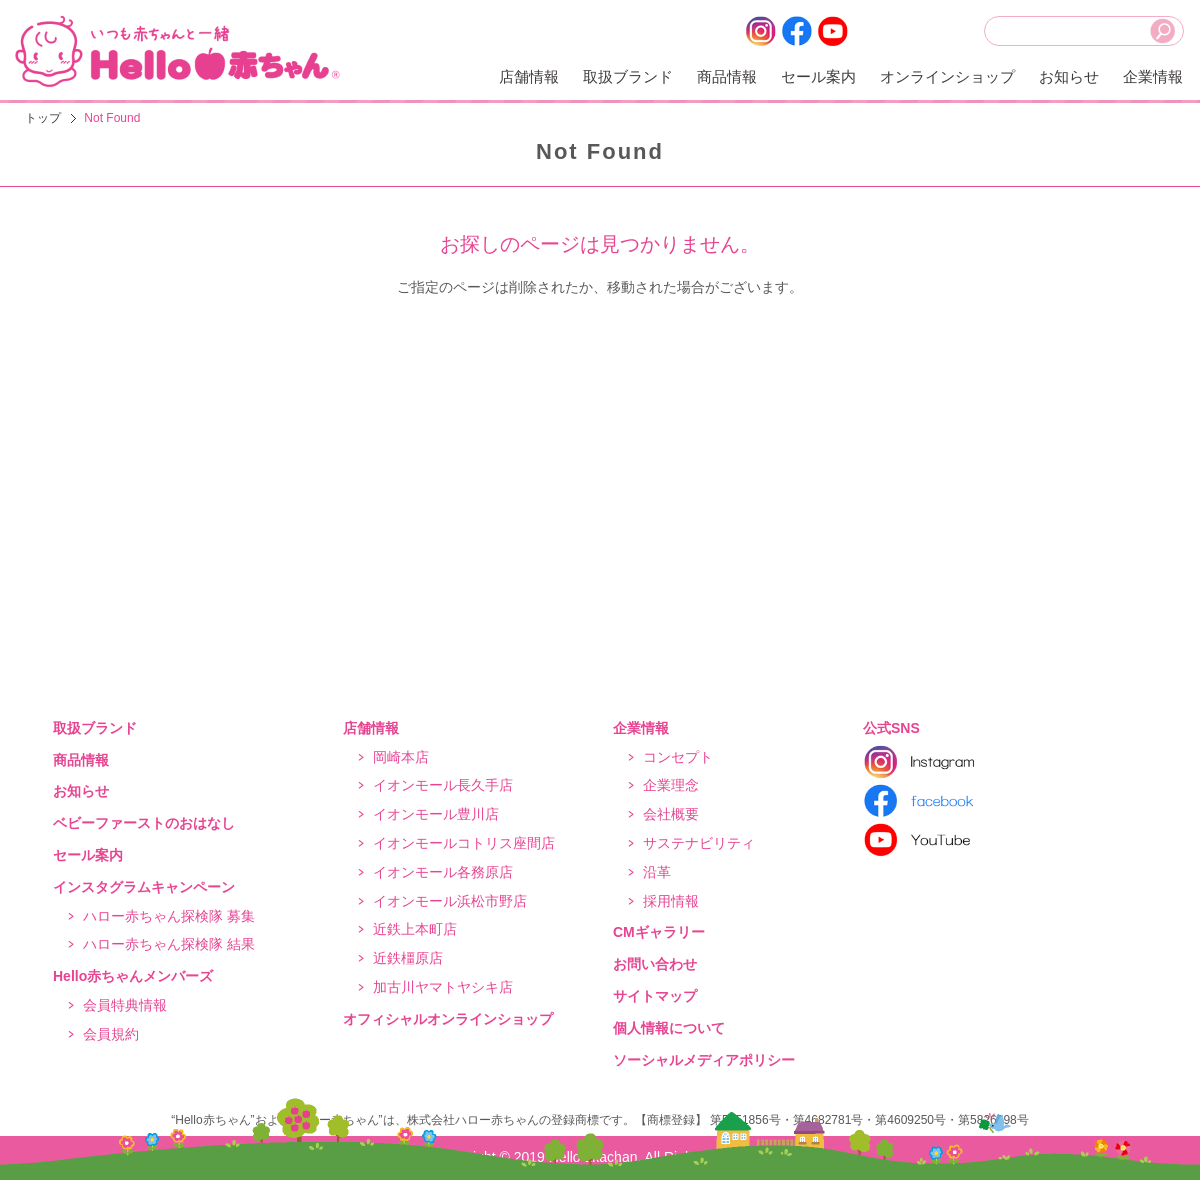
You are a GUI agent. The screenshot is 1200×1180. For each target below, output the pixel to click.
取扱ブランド (628, 76)
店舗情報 (529, 76)
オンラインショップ (947, 76)
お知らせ (1069, 76)
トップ (43, 118)
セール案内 (818, 76)
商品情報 (727, 76)
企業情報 (1153, 76)
